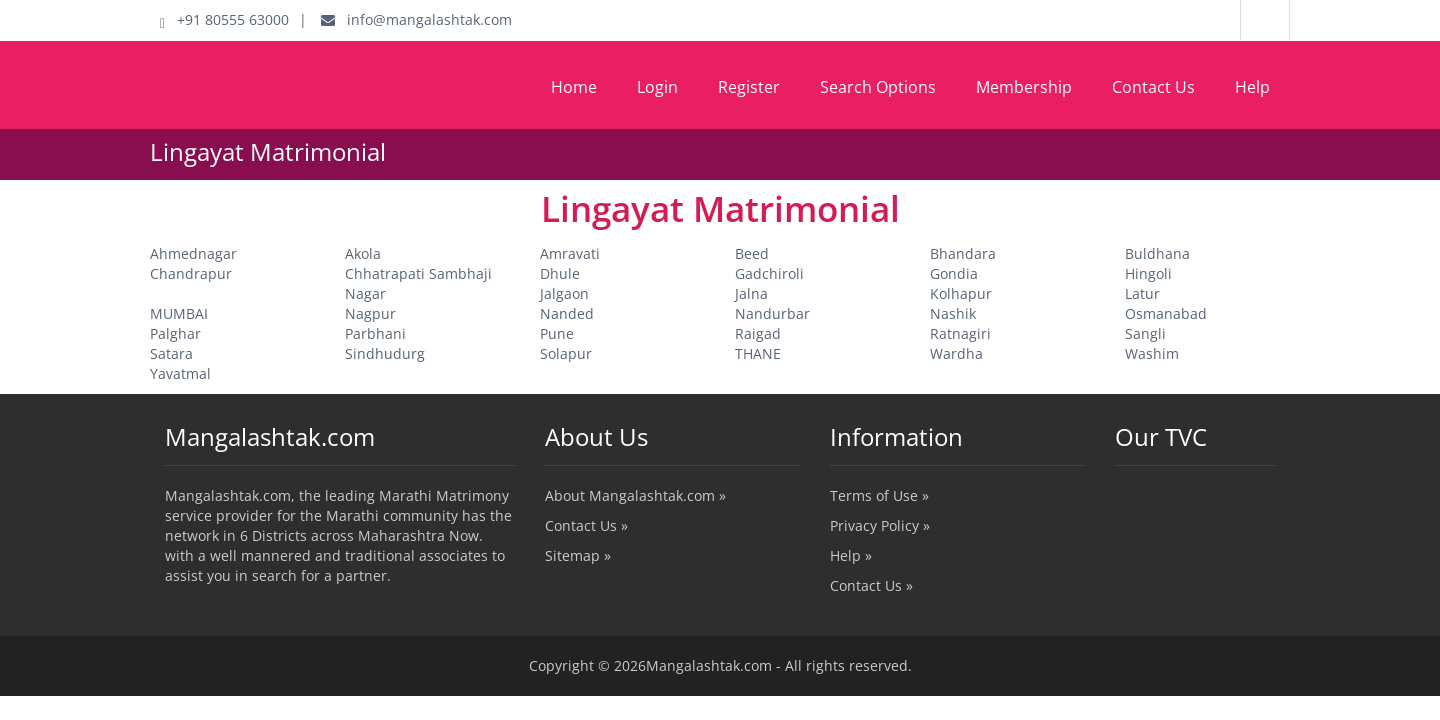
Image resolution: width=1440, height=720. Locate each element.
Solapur (566, 353)
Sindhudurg (385, 353)
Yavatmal (180, 373)
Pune (557, 333)
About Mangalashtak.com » (635, 495)
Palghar (175, 333)
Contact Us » (586, 525)
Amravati (570, 253)
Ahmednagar (193, 253)
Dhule (560, 273)
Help (1252, 87)
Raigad (758, 333)
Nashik (953, 313)
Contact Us (1153, 87)
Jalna (751, 293)
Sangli (1145, 333)
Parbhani (375, 333)
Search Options (878, 87)
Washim (1152, 353)
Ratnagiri (960, 333)
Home (574, 87)
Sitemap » (578, 555)
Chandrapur (191, 273)
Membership (1024, 87)
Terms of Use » (879, 495)
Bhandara (963, 253)
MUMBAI (179, 313)
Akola (363, 253)
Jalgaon (564, 293)
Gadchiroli (769, 273)
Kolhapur (961, 293)
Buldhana (1157, 253)
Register (749, 87)
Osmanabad (1166, 313)
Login (657, 87)
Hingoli (1148, 273)
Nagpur (370, 313)
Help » (851, 555)
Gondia (954, 273)
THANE (758, 353)
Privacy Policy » (880, 525)
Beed (752, 253)
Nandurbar (772, 313)
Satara (171, 353)
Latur (1142, 293)
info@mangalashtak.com (416, 19)
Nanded (567, 313)
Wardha (956, 353)
